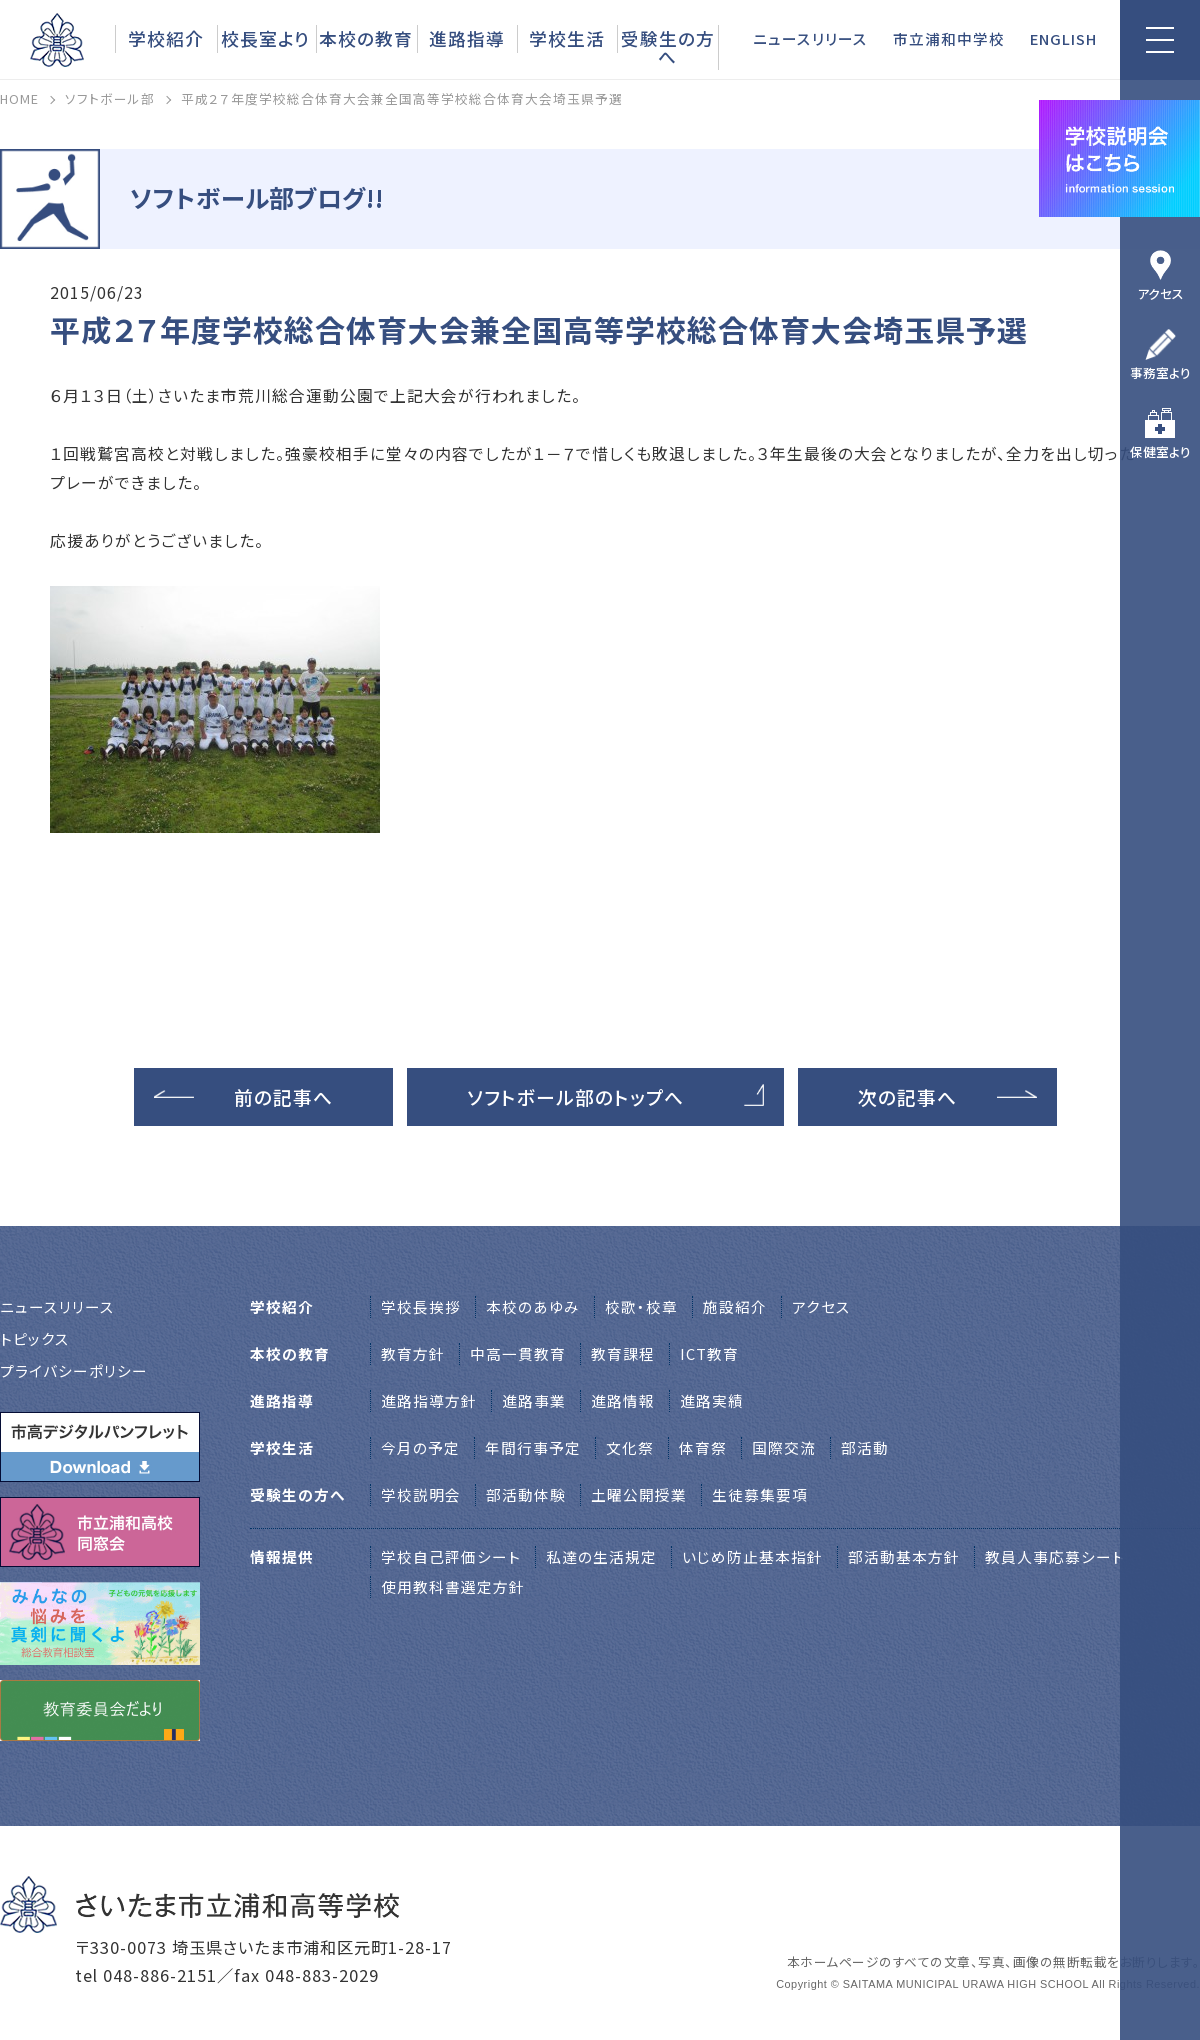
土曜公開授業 (639, 1494)
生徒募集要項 (760, 1494)
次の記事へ (907, 1096)
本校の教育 (366, 38)
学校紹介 (166, 38)
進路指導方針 (429, 1400)
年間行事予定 (533, 1447)
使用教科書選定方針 (453, 1586)
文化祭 (630, 1447)
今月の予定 (420, 1447)
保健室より (1160, 451)
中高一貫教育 (518, 1353)
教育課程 (623, 1353)
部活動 (865, 1447)
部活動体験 (526, 1494)
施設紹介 (735, 1306)
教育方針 (413, 1353)
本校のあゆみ (533, 1306)
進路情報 (623, 1400)
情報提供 (282, 1556)
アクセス (1160, 293)
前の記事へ (283, 1096)
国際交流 (784, 1447)
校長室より (265, 38)
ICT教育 (709, 1353)
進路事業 (534, 1400)
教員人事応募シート (1055, 1556)
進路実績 (712, 1400)
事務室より (1160, 372)
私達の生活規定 (601, 1556)
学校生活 (567, 38)
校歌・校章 (641, 1306)
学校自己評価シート (451, 1556)
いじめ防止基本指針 (752, 1556)
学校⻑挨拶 (421, 1306)
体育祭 (703, 1447)
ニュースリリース (810, 38)
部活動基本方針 (904, 1556)
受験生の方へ (668, 47)
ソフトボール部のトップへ (575, 1096)
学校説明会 (421, 1494)
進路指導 (467, 38)
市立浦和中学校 (949, 38)
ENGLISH (1063, 38)
